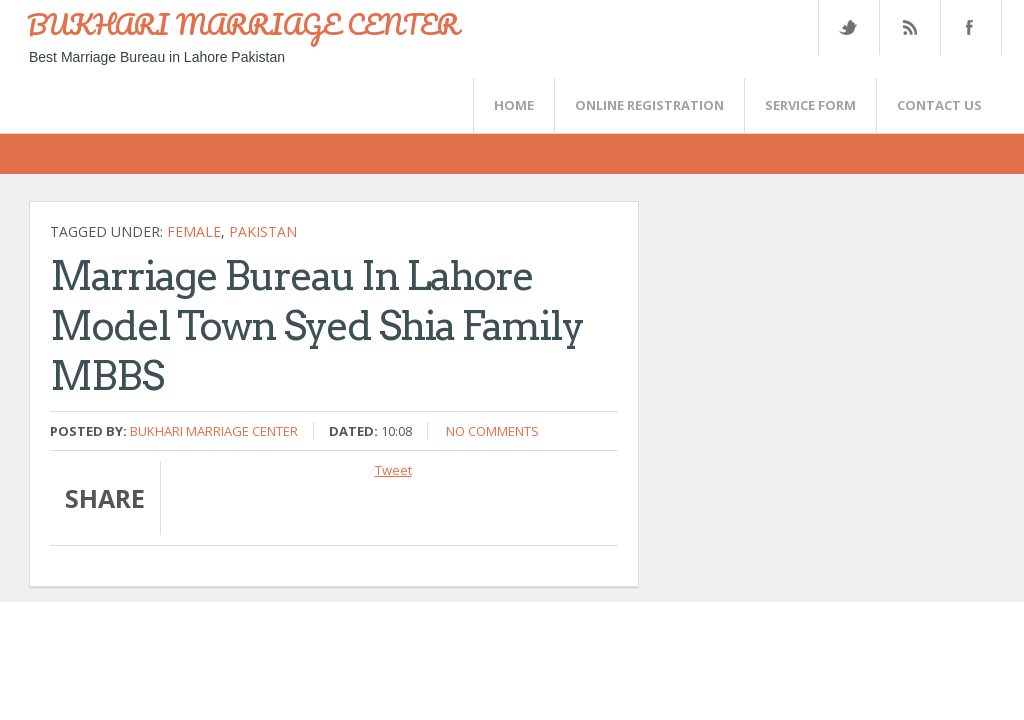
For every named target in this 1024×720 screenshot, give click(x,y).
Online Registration (649, 105)
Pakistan (263, 231)
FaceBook (967, 27)
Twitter (848, 27)
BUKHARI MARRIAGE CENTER (243, 24)
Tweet (393, 470)
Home (514, 105)
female (194, 231)
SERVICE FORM (810, 105)
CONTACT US (939, 105)
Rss (909, 27)
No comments (492, 431)
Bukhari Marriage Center (214, 431)
